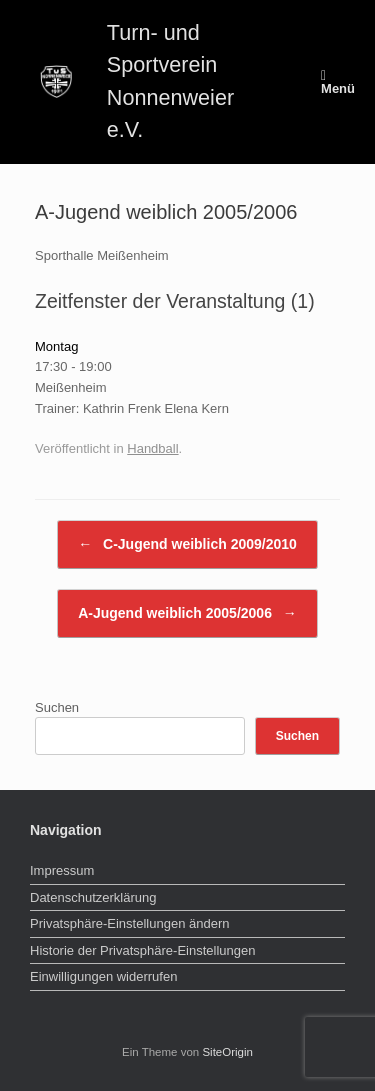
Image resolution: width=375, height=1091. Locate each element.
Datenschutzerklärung (93, 897)
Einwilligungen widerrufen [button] (103, 976)
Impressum (62, 870)
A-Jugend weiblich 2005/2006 (187, 613)
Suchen (57, 707)
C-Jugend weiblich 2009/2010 (187, 544)
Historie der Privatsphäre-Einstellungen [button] (142, 950)
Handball (152, 448)
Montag (56, 346)
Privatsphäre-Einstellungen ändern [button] (129, 923)
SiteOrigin (227, 1052)
